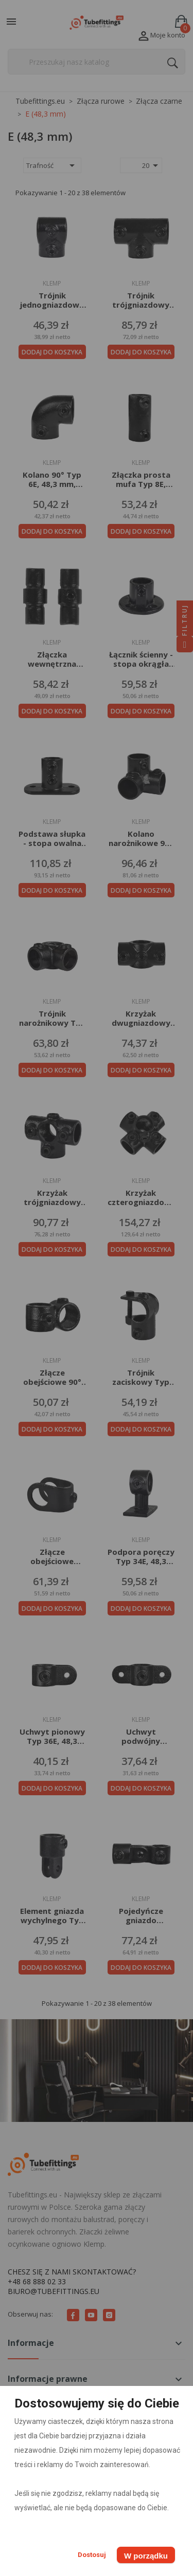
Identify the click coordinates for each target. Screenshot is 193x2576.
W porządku (146, 2555)
